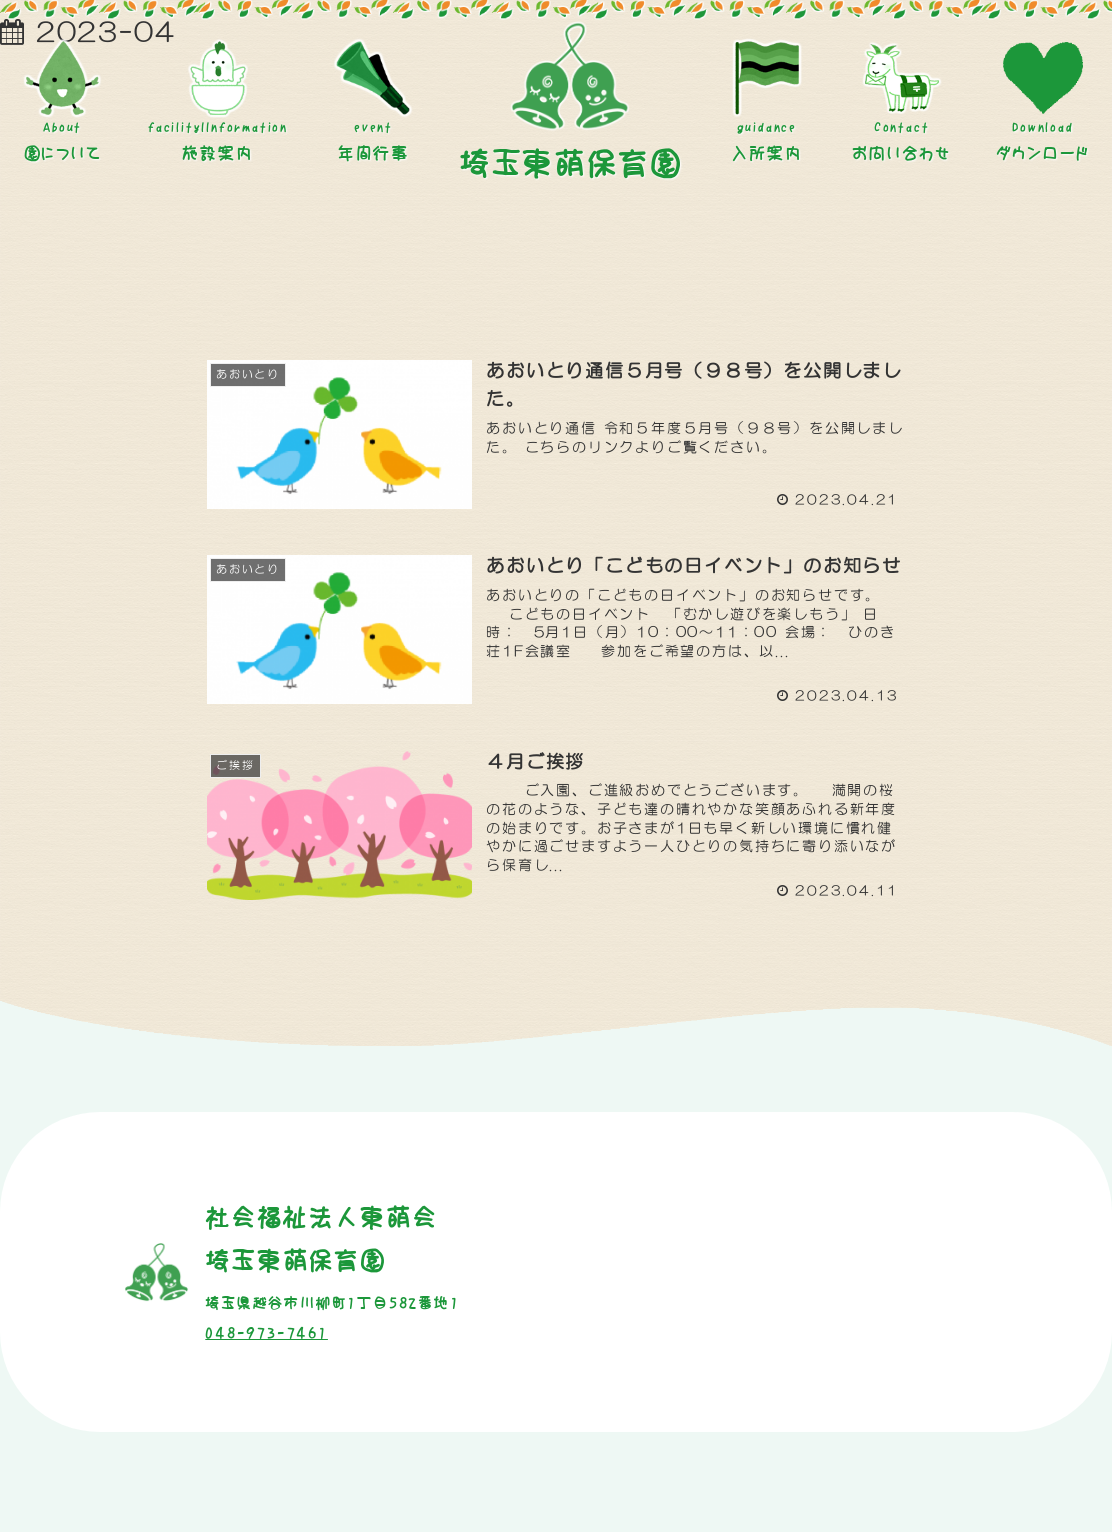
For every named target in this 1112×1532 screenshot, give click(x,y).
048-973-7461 (266, 1333)
